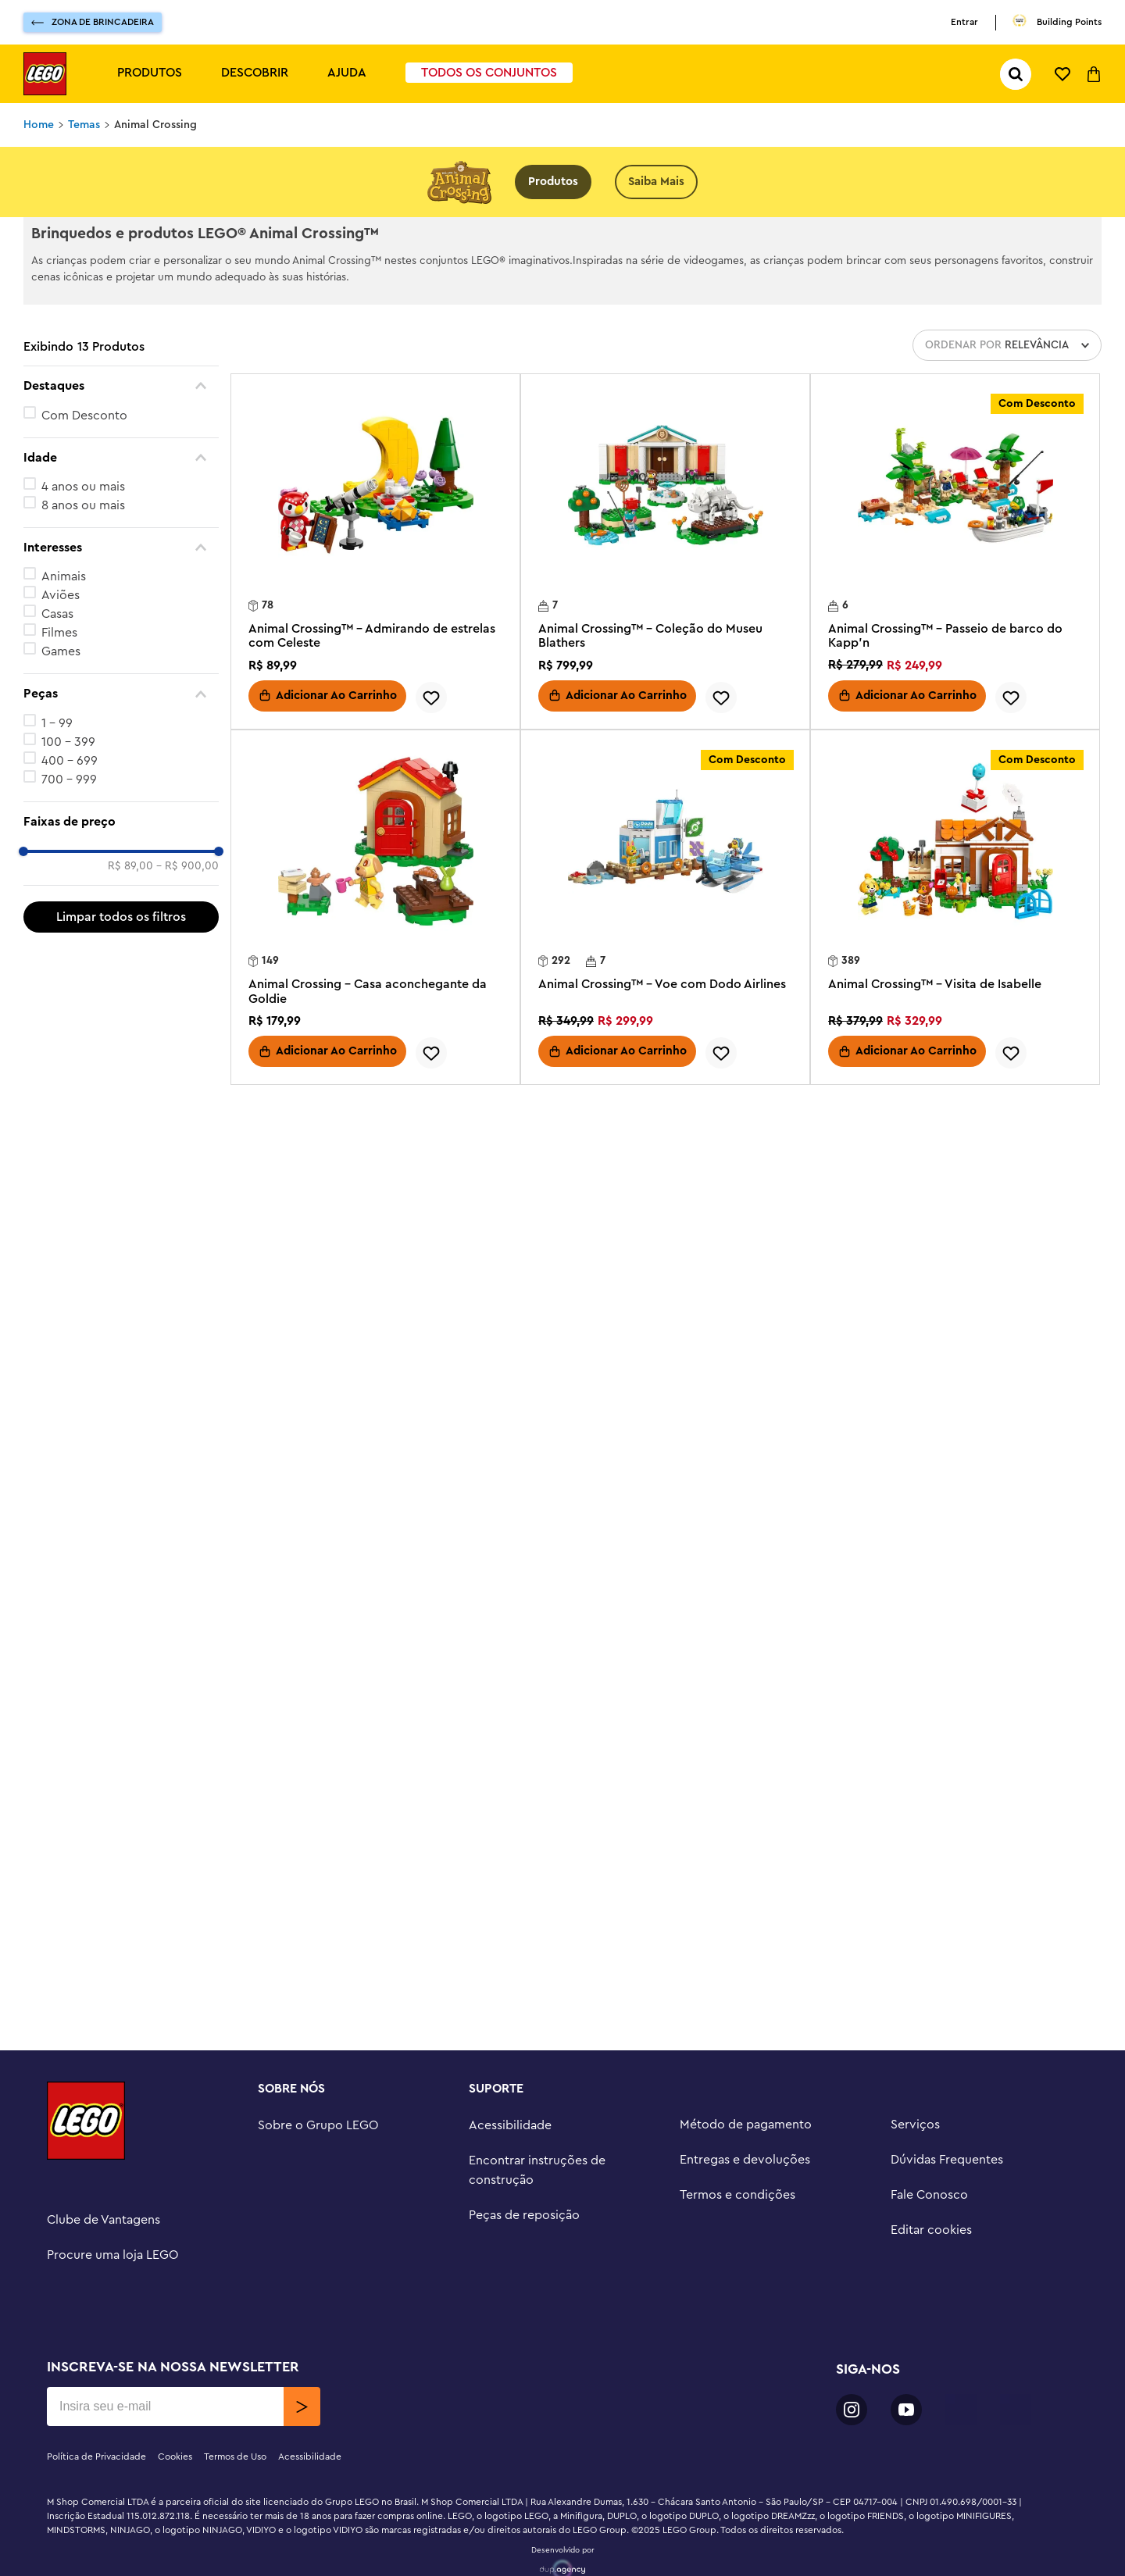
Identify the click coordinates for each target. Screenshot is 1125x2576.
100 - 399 (68, 742)
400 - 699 (69, 761)
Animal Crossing (155, 125)
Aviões (60, 595)
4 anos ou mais (83, 486)
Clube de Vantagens (103, 2220)
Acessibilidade (510, 2125)
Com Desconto (84, 415)
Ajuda (346, 72)
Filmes (59, 632)
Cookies (175, 2456)
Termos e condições (737, 2195)
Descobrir (254, 72)
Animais (63, 576)
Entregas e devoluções (745, 2159)
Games (60, 651)
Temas (84, 125)
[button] (121, 386)
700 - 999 (69, 779)
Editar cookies (931, 2230)
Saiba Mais (656, 181)
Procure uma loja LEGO (113, 2255)
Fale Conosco (929, 2195)
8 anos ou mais (83, 505)
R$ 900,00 (187, 866)
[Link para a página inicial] (38, 125)
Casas (57, 614)
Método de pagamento (746, 2124)
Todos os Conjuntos (489, 72)
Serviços (915, 2124)
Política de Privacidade (96, 2456)
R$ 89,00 (130, 866)
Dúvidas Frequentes (947, 2159)
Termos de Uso (235, 2456)
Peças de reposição (524, 2215)
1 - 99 (57, 723)
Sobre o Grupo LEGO (318, 2125)
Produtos (149, 72)
